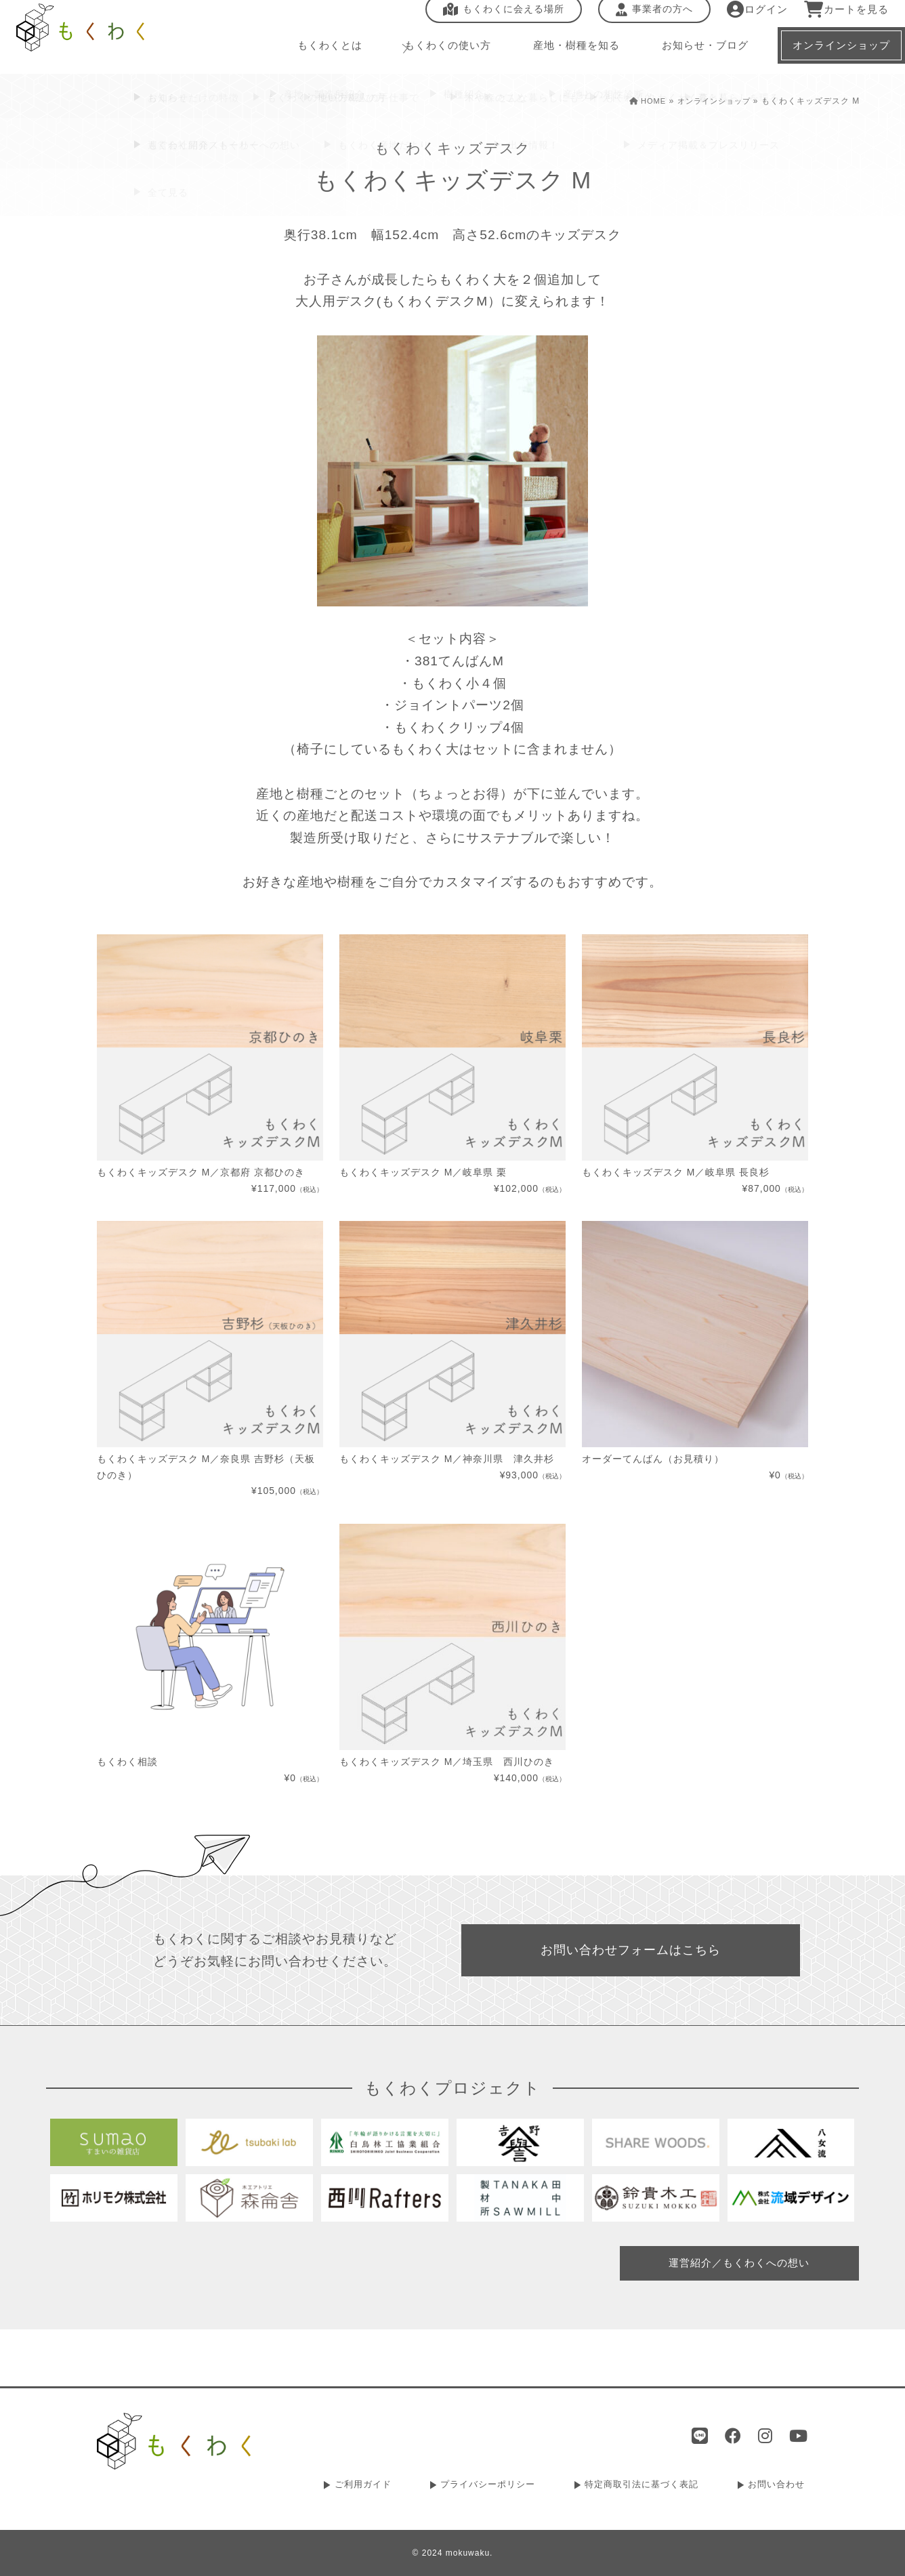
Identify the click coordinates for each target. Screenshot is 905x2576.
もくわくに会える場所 (494, 18)
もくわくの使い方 (427, 53)
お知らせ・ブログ (687, 53)
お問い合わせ (777, 2486)
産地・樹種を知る (557, 53)
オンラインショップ (711, 101)
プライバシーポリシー (488, 2486)
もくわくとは (308, 53)
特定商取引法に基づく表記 (643, 2486)
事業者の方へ (645, 18)
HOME (640, 101)
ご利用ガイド (363, 2486)
